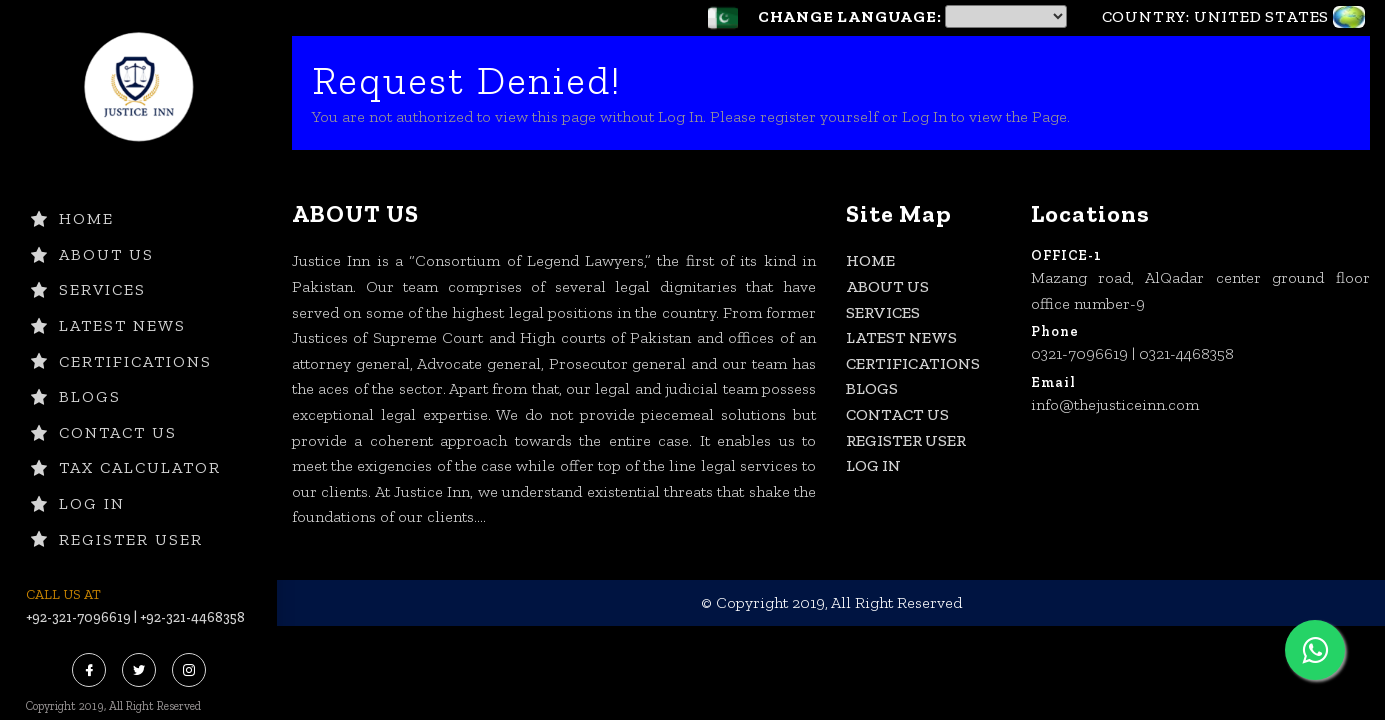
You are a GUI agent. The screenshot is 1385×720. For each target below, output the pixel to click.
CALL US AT (63, 594)
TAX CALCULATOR (126, 467)
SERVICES (88, 289)
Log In (78, 503)
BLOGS (76, 396)
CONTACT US (104, 432)
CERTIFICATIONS (121, 361)
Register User (117, 539)
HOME (72, 218)
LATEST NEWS (108, 325)
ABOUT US (92, 254)
